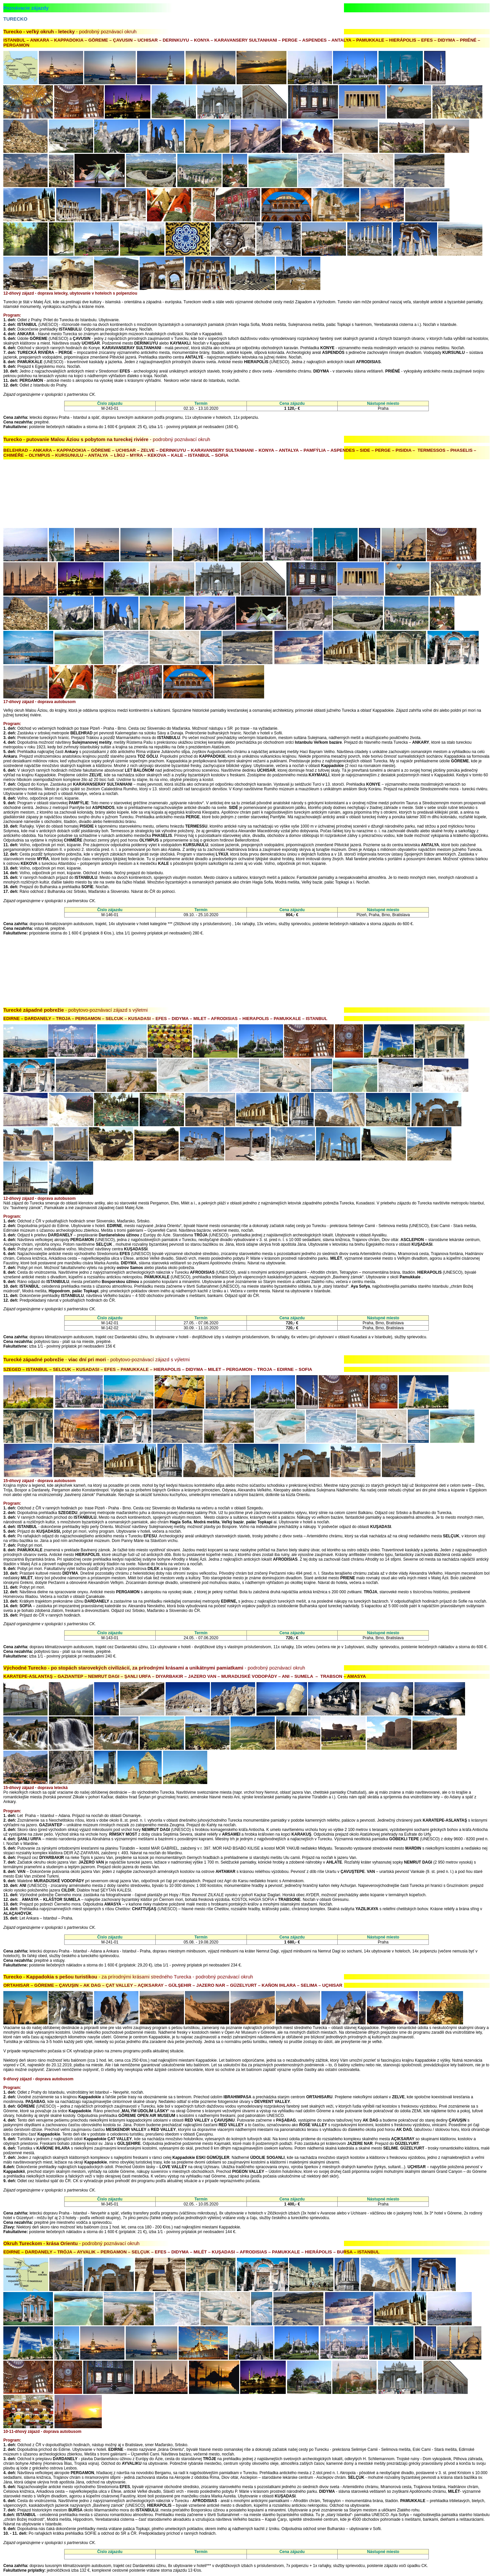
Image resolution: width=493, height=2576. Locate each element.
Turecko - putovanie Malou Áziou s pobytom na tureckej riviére (75, 439)
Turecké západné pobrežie (33, 1010)
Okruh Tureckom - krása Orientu (40, 2243)
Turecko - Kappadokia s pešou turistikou (50, 1976)
